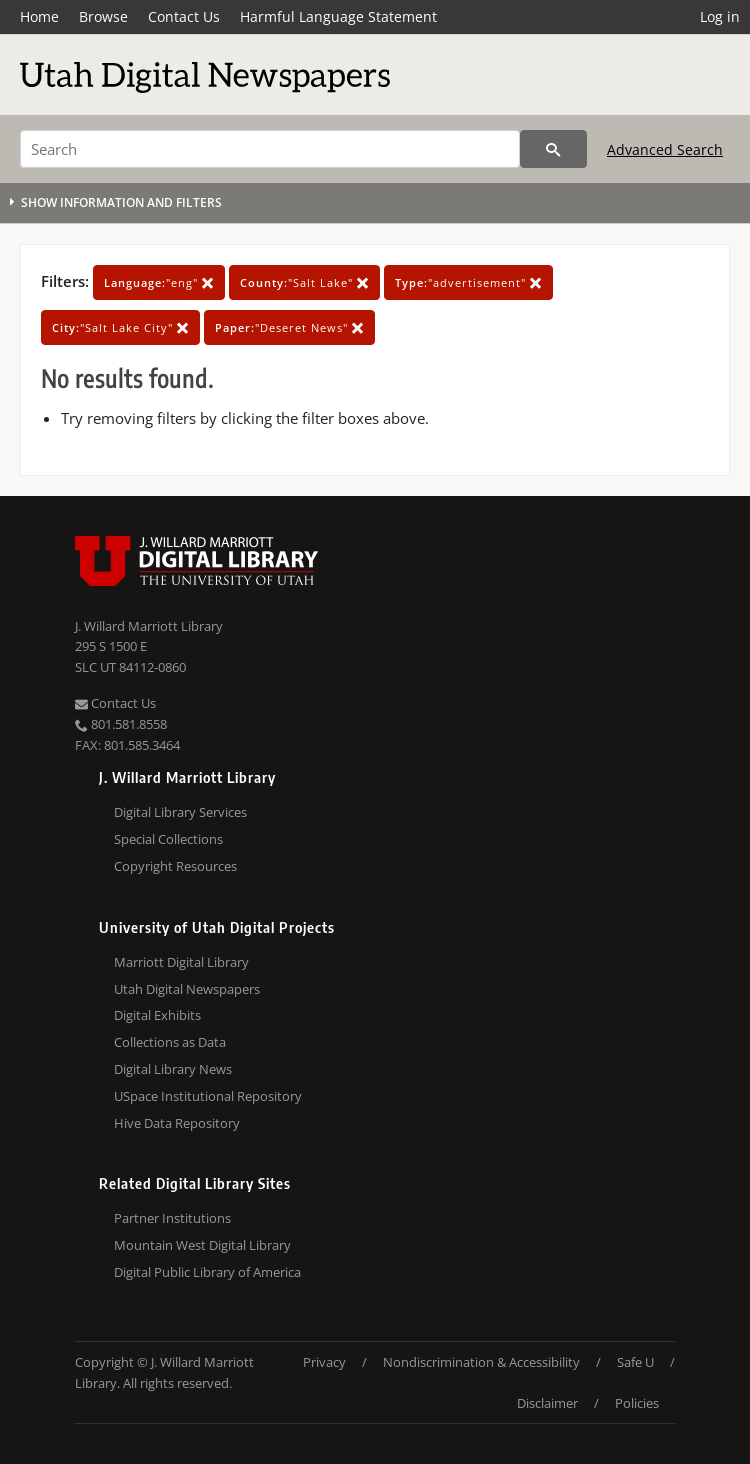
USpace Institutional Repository (208, 1096)
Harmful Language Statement (338, 16)
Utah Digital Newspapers (187, 989)
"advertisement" (468, 282)
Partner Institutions (172, 1218)
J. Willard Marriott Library (149, 626)
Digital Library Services (180, 812)
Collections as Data (170, 1042)
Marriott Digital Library (181, 962)
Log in (720, 16)
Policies (637, 1403)
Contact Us (184, 16)
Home (39, 16)
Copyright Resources (175, 866)
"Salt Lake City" (120, 327)
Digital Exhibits (157, 1015)
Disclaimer (547, 1403)
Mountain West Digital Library (202, 1245)
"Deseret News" (289, 327)
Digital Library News (173, 1069)
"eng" (159, 282)
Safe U (635, 1362)
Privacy (324, 1362)
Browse (103, 16)
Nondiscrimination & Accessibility (481, 1362)
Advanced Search (665, 149)
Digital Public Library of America (207, 1272)
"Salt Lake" (304, 282)
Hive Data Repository (177, 1123)
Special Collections (168, 839)
